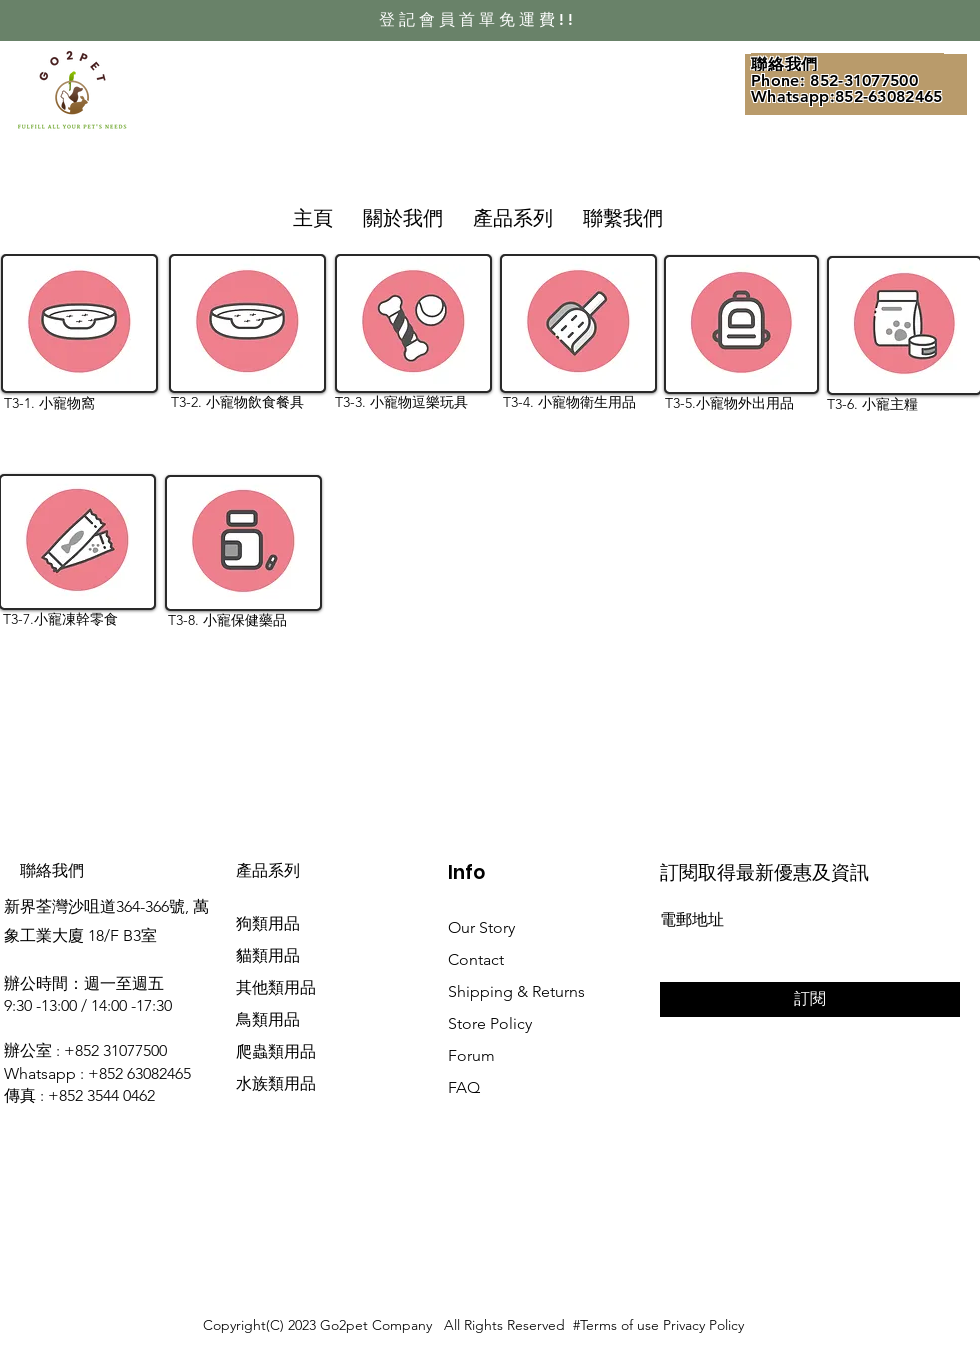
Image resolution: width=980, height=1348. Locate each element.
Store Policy (490, 1023)
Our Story (481, 927)
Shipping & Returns (516, 991)
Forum (471, 1055)
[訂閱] (810, 999)
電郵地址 (692, 920)
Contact (476, 959)
